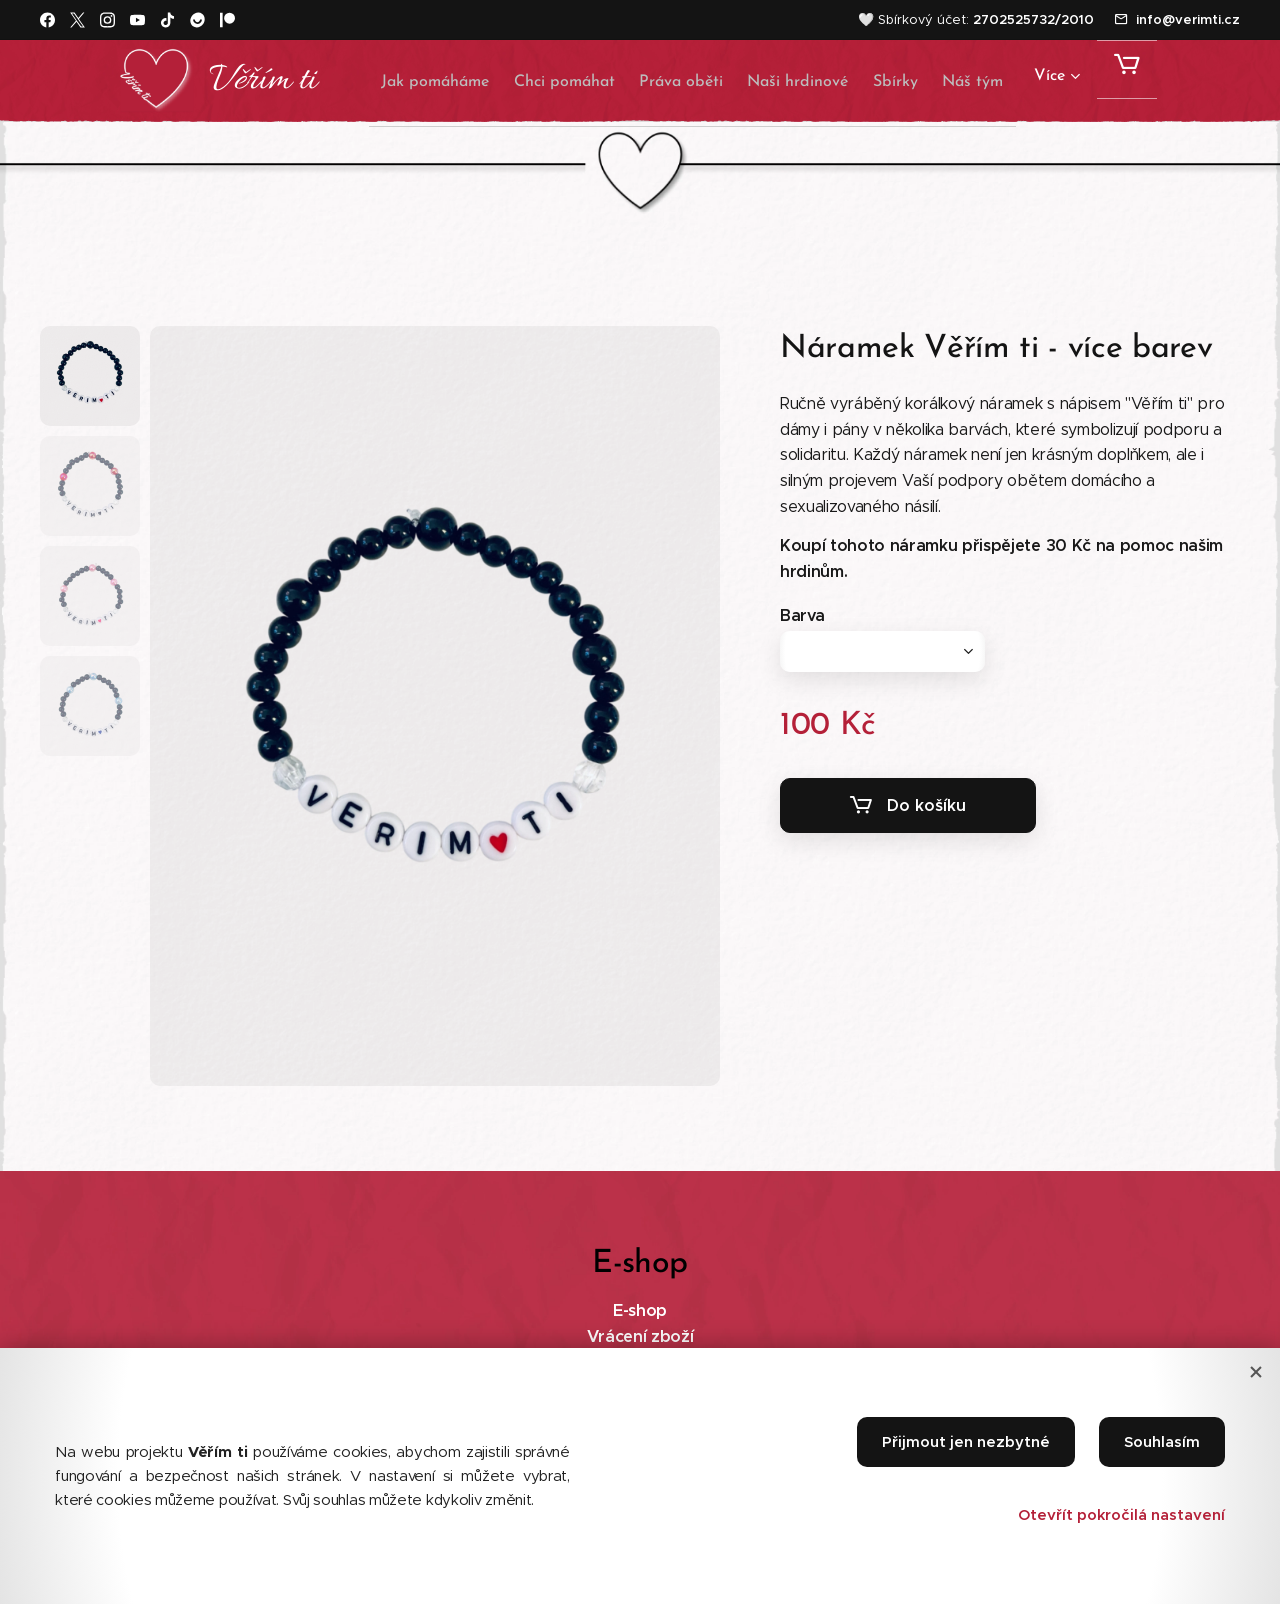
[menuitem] (406, 81)
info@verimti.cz (1188, 19)
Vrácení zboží (640, 1336)
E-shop (640, 1310)
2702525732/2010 (1033, 19)
